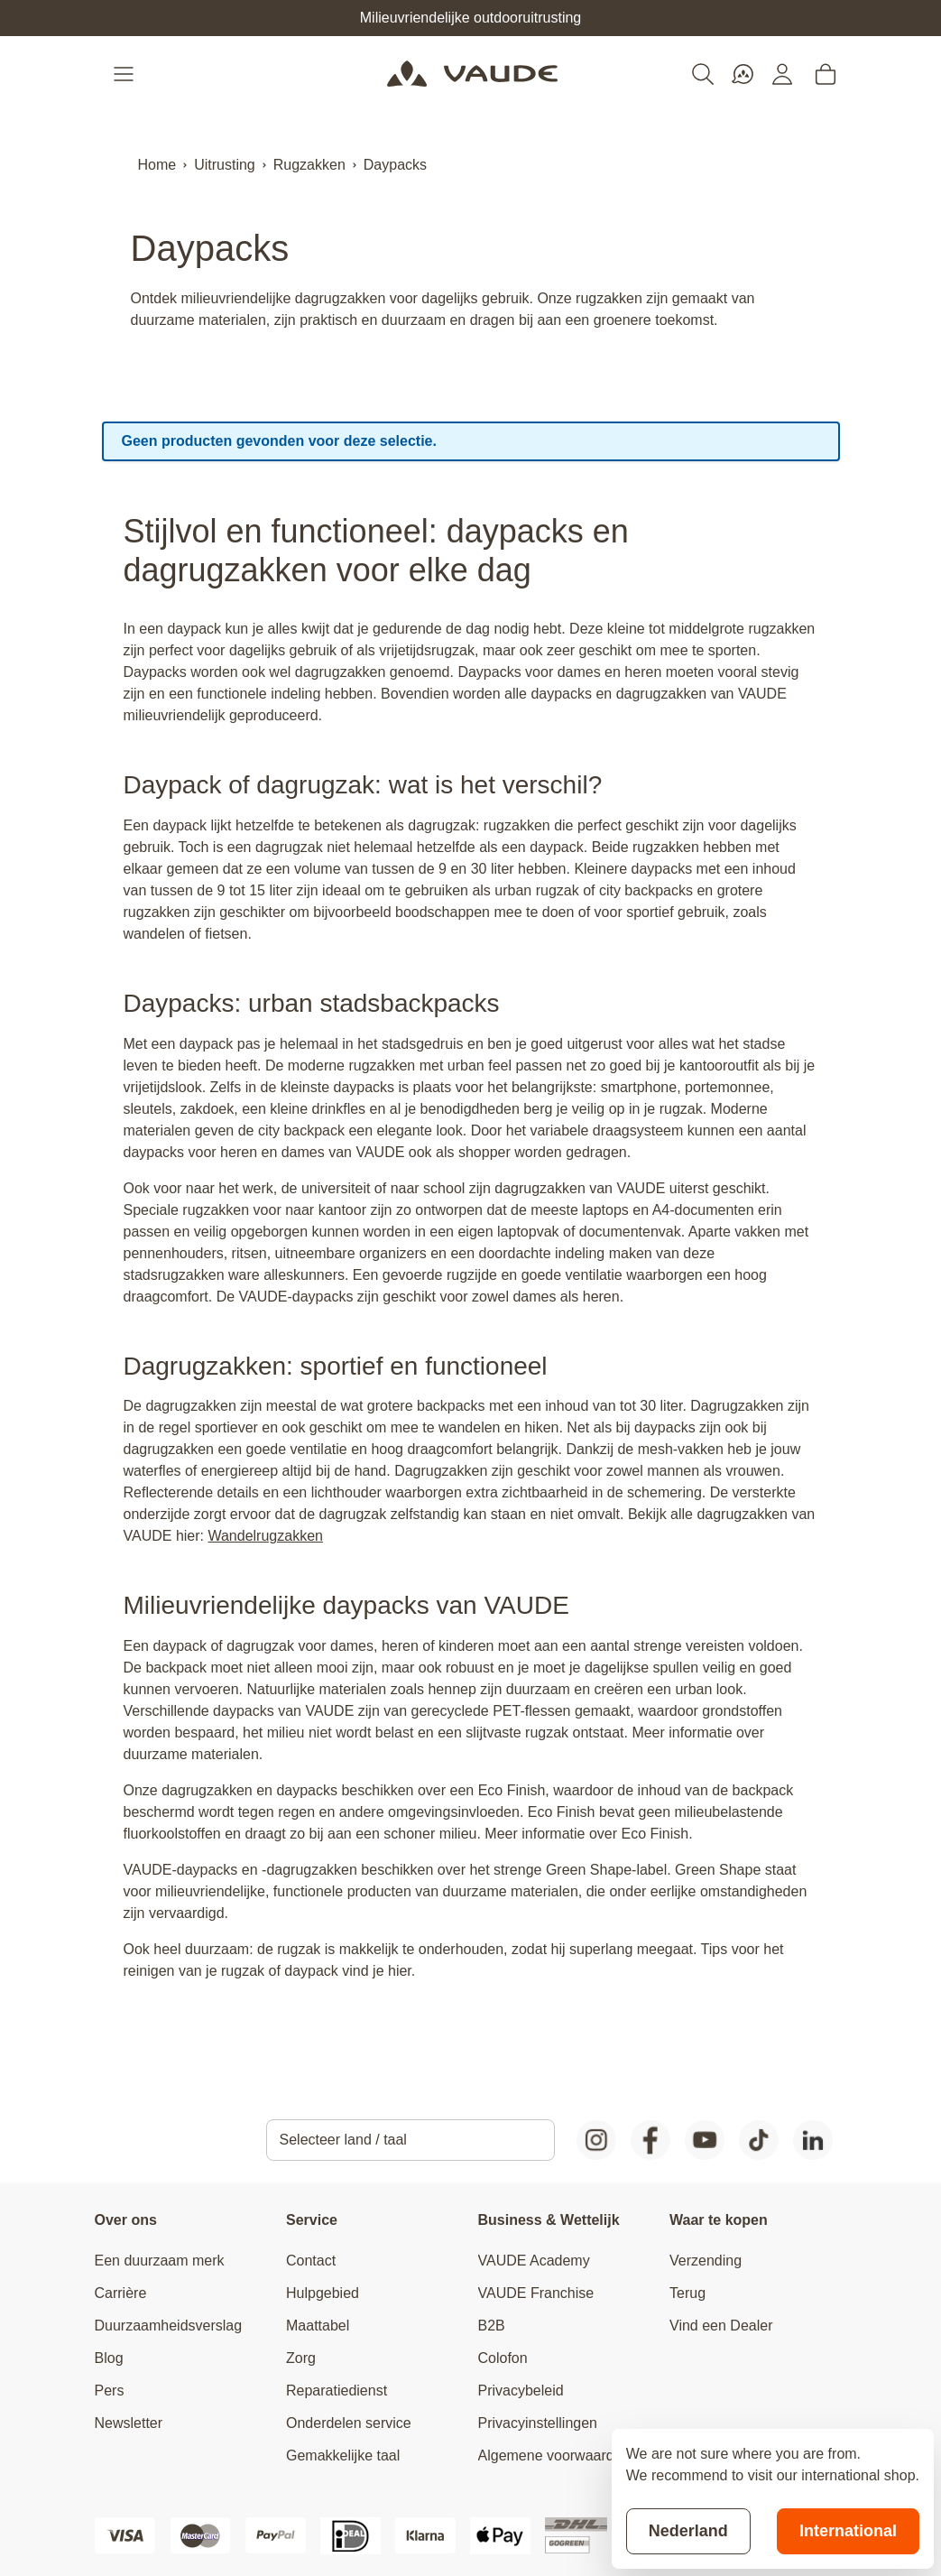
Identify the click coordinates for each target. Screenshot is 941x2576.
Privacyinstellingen (538, 2423)
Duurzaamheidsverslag (169, 2325)
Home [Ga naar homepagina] (157, 164)
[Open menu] (125, 74)
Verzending (705, 2260)
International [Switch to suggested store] (848, 2531)
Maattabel (317, 2325)
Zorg (301, 2358)
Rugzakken (309, 164)
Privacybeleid (521, 2390)
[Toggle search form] (702, 74)
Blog (109, 2358)
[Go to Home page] (472, 74)
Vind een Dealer (720, 2325)
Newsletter (129, 2423)
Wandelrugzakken (265, 1535)
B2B (491, 2325)
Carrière (121, 2293)
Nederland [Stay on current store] (688, 2531)
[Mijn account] (782, 74)
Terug (687, 2293)
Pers (110, 2390)
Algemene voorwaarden (554, 2455)
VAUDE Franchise (536, 2293)
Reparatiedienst (336, 2390)
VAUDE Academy (534, 2260)
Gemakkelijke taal (343, 2455)
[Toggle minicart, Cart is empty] (825, 74)
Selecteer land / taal (343, 2139)
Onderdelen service (348, 2423)
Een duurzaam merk (160, 2260)
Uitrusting (224, 164)
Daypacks (395, 164)
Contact (311, 2260)
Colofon (503, 2358)
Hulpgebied (322, 2293)
